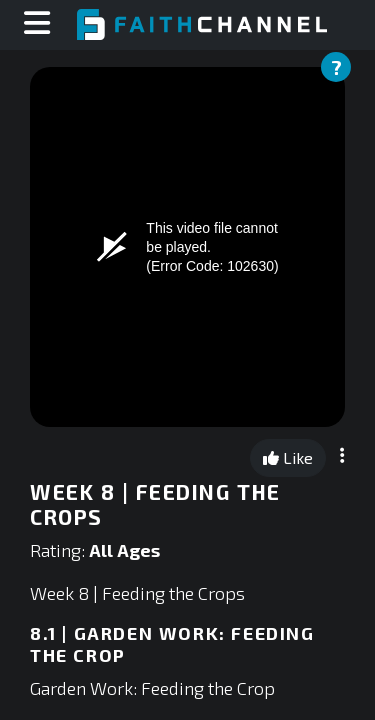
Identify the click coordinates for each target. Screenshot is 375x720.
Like (288, 457)
